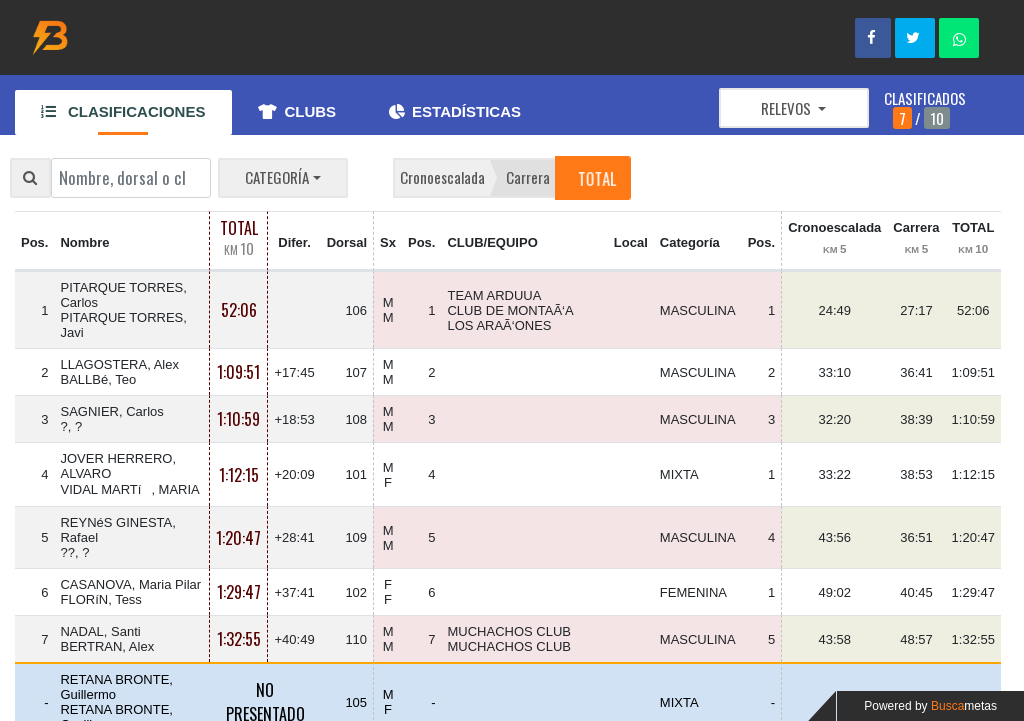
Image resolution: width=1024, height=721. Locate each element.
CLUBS (297, 111)
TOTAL (596, 177)
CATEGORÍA (277, 177)
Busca (964, 706)
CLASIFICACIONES (123, 111)
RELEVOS (787, 108)
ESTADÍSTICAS (455, 111)
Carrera (528, 177)
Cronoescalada (442, 177)
